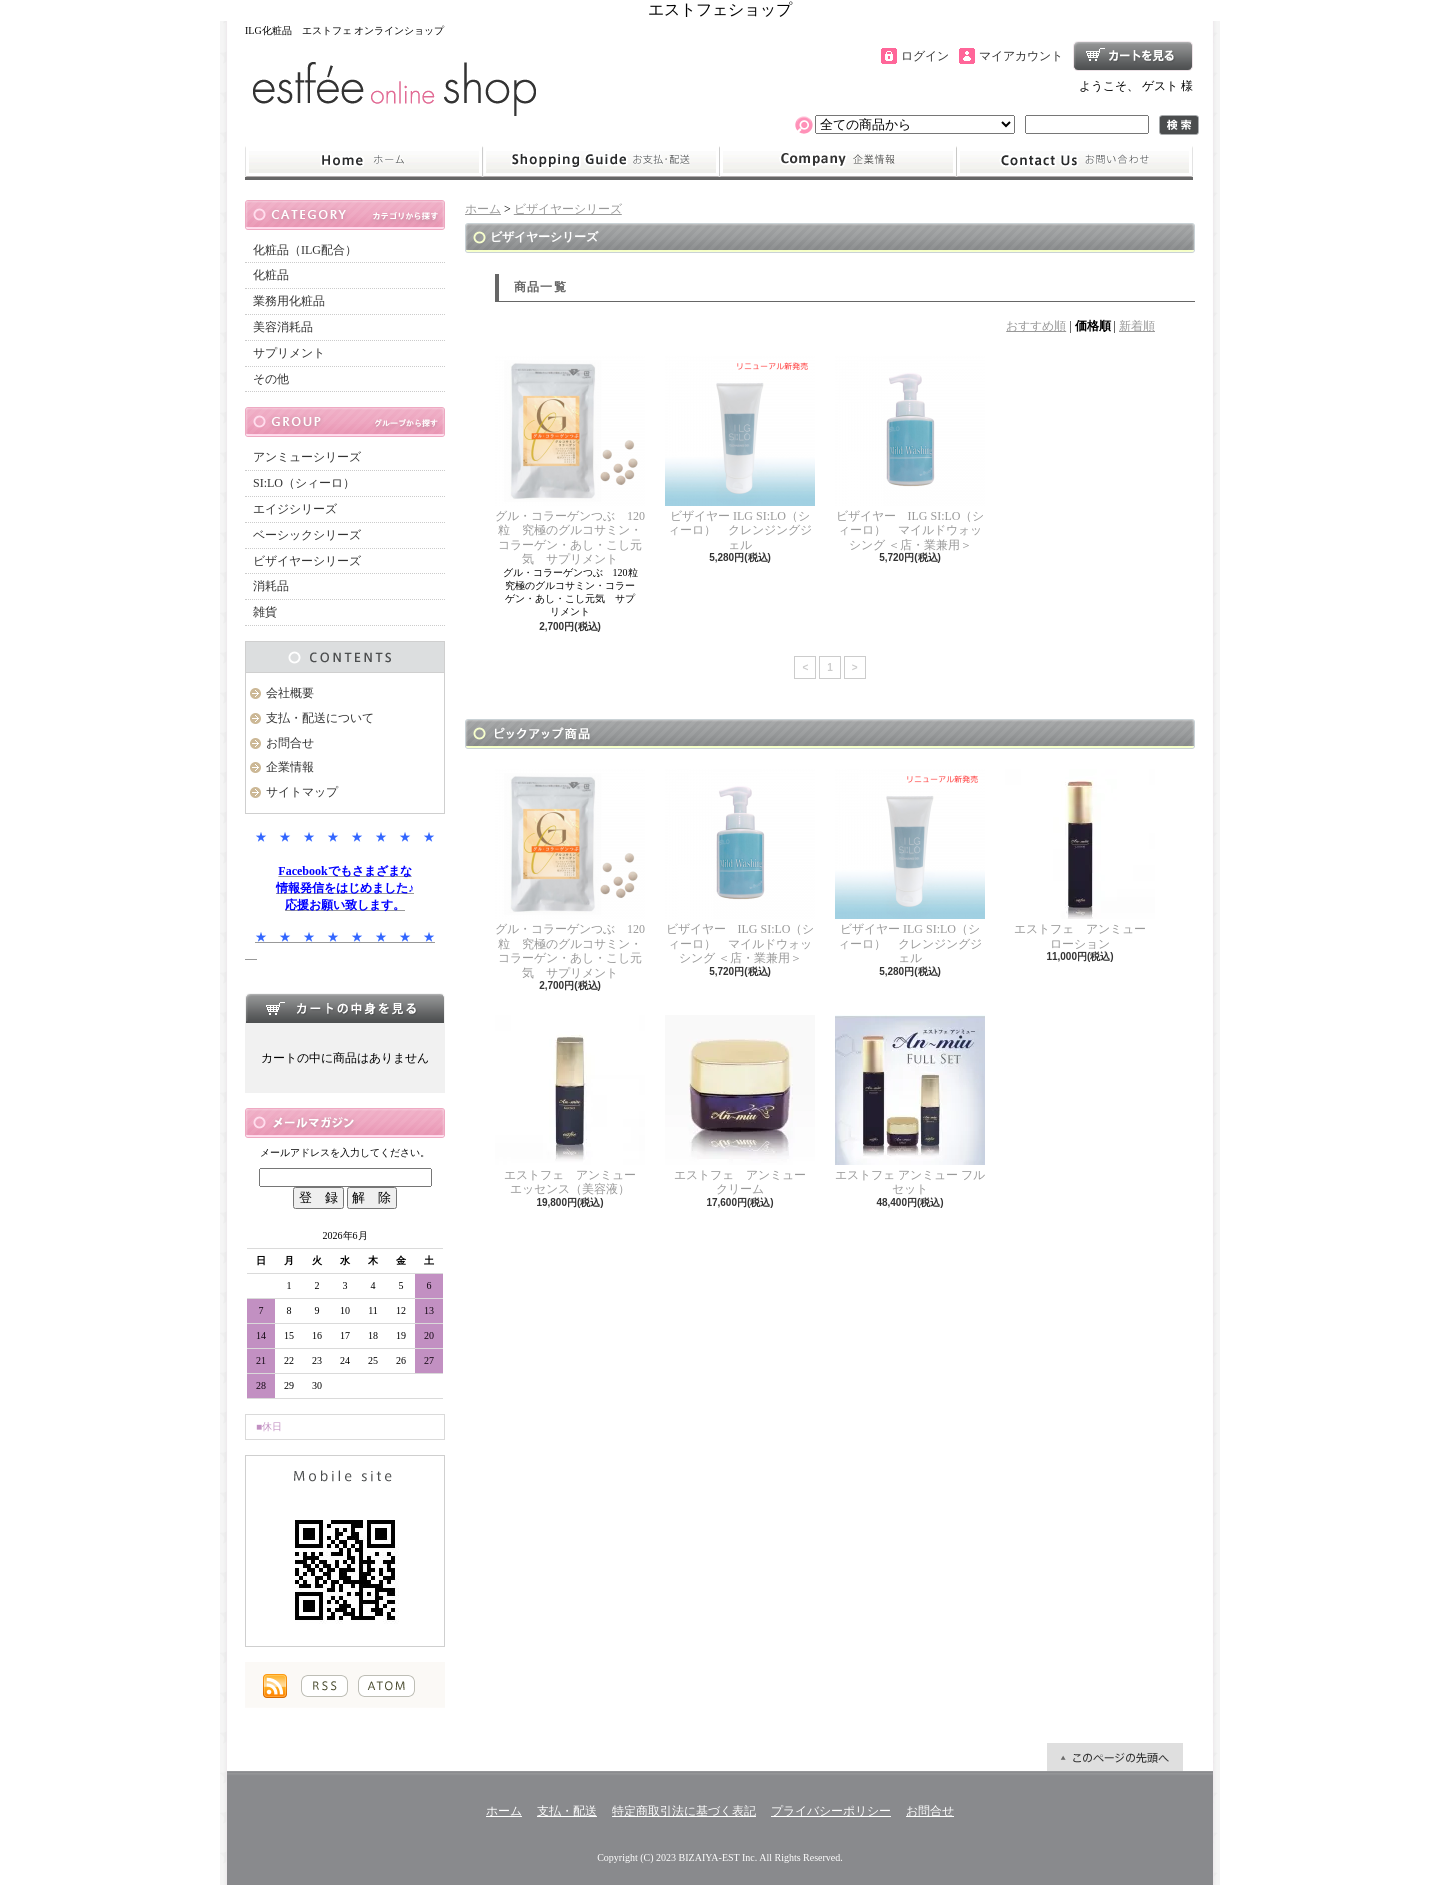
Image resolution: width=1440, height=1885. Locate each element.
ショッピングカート (1133, 56)
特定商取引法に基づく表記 (684, 1811)
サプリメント (289, 353)
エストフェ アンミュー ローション (1081, 859)
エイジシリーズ (295, 509)
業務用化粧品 (289, 301)
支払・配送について (600, 161)
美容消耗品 (283, 327)
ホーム (363, 161)
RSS (324, 1686)
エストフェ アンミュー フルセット (910, 1105)
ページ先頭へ (1115, 1757)
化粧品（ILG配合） (305, 250)
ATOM (386, 1686)
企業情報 (838, 161)
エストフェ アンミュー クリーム (741, 1105)
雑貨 (265, 612)
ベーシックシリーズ (307, 535)
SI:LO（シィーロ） (304, 483)
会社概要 (290, 693)
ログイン (925, 56)
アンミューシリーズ (307, 457)
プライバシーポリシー (831, 1811)
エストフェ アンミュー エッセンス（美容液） (571, 1105)
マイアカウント (1021, 56)
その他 (271, 379)
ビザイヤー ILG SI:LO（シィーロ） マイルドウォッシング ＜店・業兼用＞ (910, 454)
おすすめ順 (1036, 326)
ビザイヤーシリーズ (307, 561)
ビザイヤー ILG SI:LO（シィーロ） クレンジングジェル (740, 454)
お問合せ (1075, 161)
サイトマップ (302, 792)
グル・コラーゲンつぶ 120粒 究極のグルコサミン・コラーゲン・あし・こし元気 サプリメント (570, 461)
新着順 (1137, 326)
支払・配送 (567, 1811)
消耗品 (271, 586)
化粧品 (271, 275)
